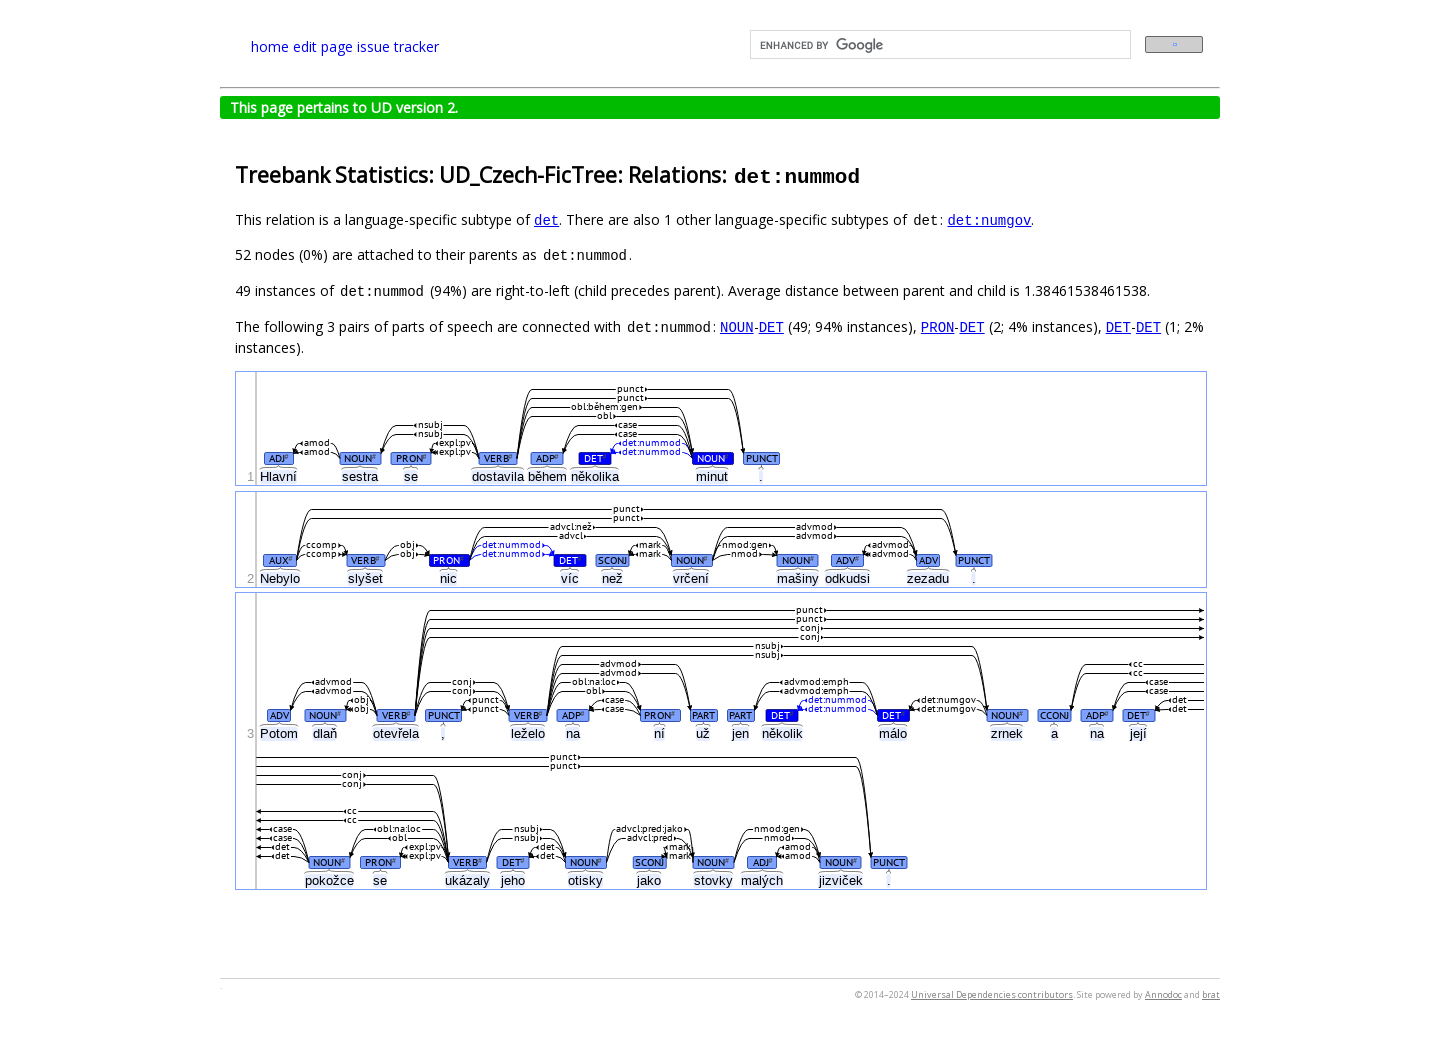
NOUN (737, 326)
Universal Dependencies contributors (992, 994)
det (546, 219)
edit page (323, 46)
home (270, 46)
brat (1211, 994)
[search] (938, 45)
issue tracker (398, 46)
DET (771, 326)
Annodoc (1163, 994)
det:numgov (989, 219)
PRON (938, 326)
